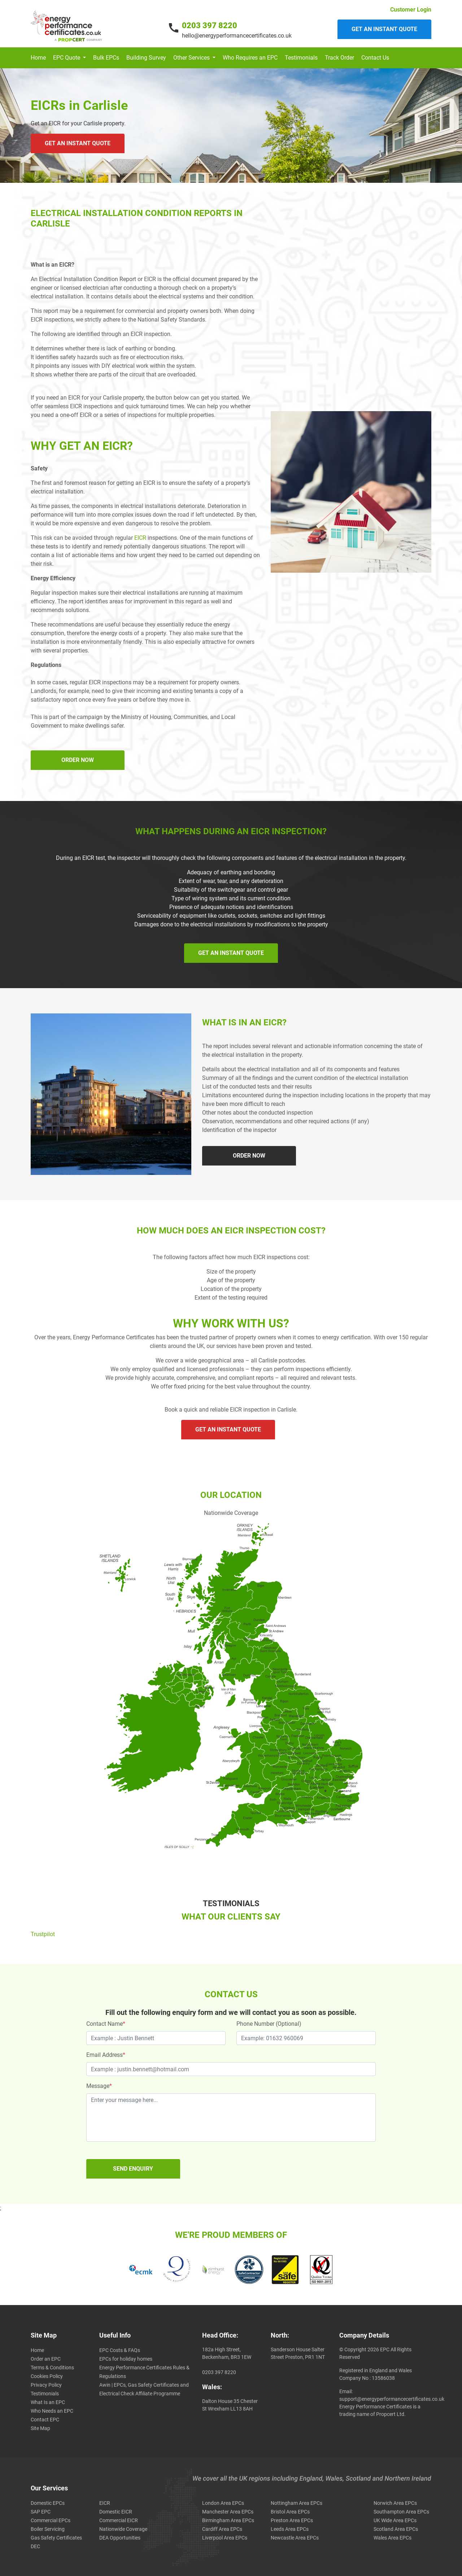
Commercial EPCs (50, 2520)
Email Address (105, 2054)
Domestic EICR (115, 2512)
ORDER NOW (77, 760)
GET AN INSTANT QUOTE (77, 143)
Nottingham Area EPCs (296, 2503)
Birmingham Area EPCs (228, 2520)
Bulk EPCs (106, 57)
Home (38, 57)
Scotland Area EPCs (396, 2529)
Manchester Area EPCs (227, 2512)
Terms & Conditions (52, 2367)
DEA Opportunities (119, 2538)
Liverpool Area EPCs (224, 2538)
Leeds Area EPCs (290, 2529)
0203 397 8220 (209, 25)
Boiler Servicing (48, 2529)
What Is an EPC (48, 2402)
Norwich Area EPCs (395, 2503)
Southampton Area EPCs (401, 2512)
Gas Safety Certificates (56, 2538)
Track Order (339, 57)
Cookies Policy (47, 2376)
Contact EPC (45, 2419)
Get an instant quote (384, 29)
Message (99, 2085)
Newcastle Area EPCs (295, 2538)
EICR (140, 537)
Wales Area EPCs (392, 2538)
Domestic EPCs (48, 2503)
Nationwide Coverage (123, 2529)
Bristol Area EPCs (290, 2512)
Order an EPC (46, 2359)
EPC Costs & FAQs (119, 2350)
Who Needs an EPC (52, 2411)
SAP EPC (41, 2512)
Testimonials (301, 57)
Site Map (40, 2428)
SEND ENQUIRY (133, 2168)
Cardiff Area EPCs (222, 2529)
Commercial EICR (118, 2520)
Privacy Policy (46, 2385)
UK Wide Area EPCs (395, 2520)
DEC (35, 2546)
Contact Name (105, 2023)
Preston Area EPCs (292, 2520)
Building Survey (146, 57)
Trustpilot (43, 1934)
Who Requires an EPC (250, 57)
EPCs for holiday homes (125, 2359)
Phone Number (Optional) (268, 2023)
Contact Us (375, 57)
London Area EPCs (223, 2503)
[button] (69, 58)
